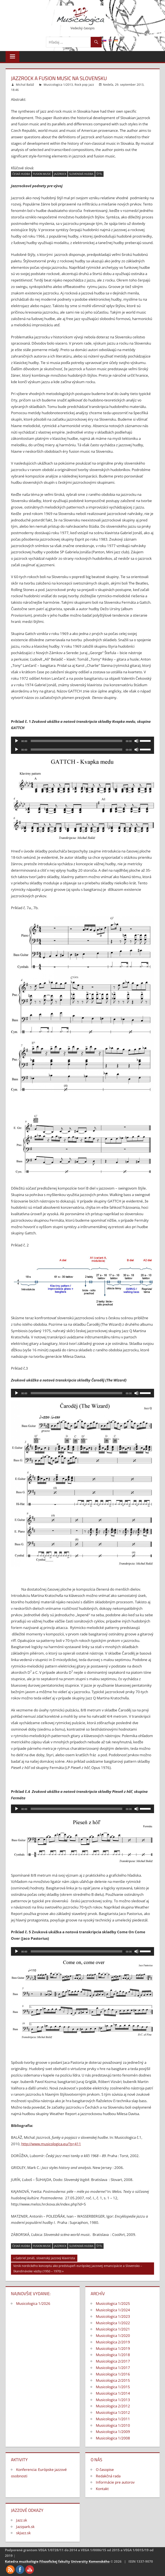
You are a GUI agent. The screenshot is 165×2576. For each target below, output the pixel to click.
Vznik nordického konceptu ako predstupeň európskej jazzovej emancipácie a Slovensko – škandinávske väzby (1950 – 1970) (77, 2268)
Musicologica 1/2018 (113, 2354)
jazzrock (60, 174)
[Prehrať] (16, 741)
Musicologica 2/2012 (113, 2405)
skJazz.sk (23, 2532)
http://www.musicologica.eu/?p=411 (51, 2143)
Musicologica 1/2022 (113, 2322)
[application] (82, 741)
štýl (99, 174)
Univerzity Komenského (90, 2561)
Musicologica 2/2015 (113, 2380)
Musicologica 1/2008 (113, 2438)
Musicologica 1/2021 (113, 2329)
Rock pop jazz (84, 84)
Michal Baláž (25, 84)
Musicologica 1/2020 (113, 2335)
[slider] (76, 741)
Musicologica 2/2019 (113, 2342)
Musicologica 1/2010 (113, 2425)
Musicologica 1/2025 (113, 2303)
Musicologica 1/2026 (33, 2303)
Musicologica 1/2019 (113, 2348)
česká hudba (21, 174)
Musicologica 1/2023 (113, 2316)
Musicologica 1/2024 (113, 2309)
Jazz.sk (21, 2520)
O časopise (105, 2469)
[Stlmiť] (136, 741)
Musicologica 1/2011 (113, 2418)
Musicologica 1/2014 (113, 2393)
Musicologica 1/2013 (58, 84)
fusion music (42, 174)
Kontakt (102, 2488)
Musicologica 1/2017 (113, 2367)
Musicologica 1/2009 (113, 2431)
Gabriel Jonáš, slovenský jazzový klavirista (45, 2259)
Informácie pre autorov (115, 2482)
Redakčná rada (108, 2475)
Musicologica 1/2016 (113, 2374)
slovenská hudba (81, 174)
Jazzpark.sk (25, 2526)
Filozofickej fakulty (54, 2561)
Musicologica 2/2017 (113, 2361)
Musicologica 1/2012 (113, 2412)
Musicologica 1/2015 (113, 2386)
